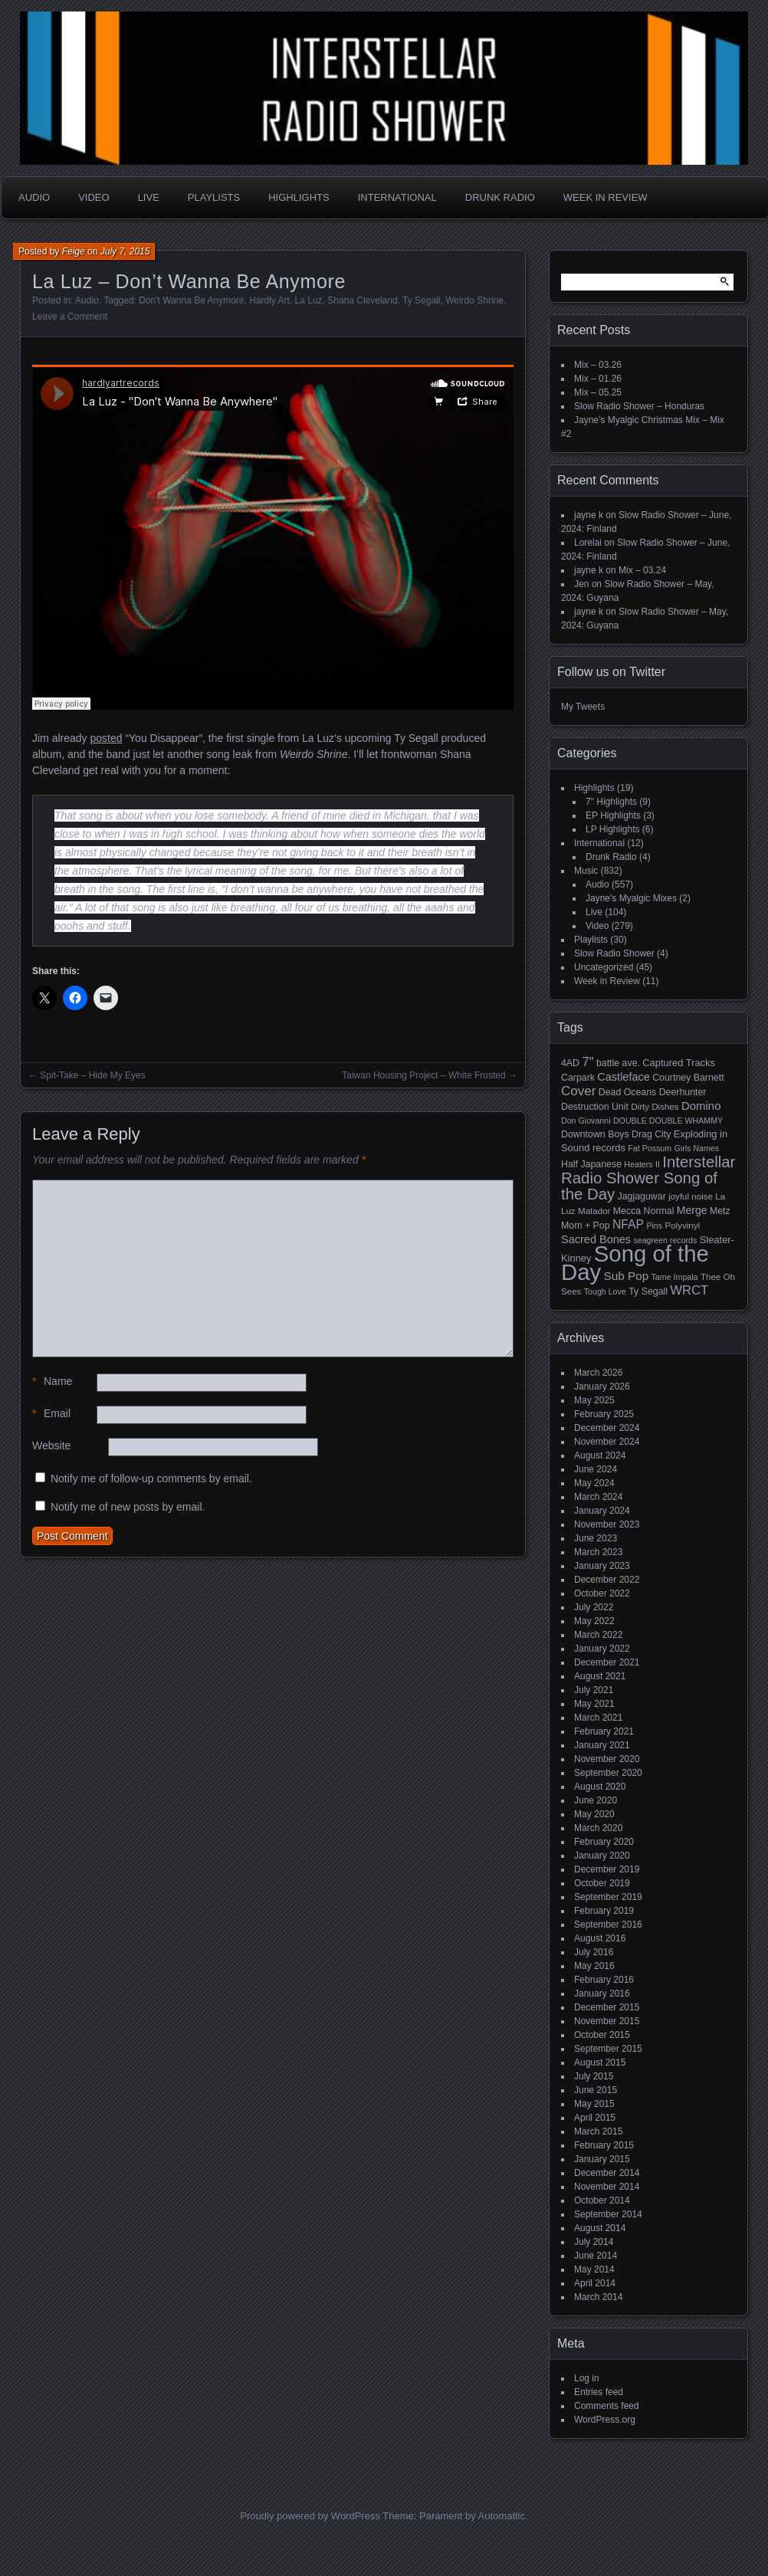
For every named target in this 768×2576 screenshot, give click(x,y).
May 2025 (594, 1400)
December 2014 (606, 2172)
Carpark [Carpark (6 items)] (578, 1077)
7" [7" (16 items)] (587, 1062)
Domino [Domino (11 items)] (701, 1105)
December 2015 (606, 2007)
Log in (586, 2378)
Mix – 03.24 (642, 570)
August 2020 (599, 1786)
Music (586, 870)
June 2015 (595, 2090)
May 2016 (594, 1966)
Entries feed (598, 2392)
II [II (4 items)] (657, 1164)
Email (51, 1414)
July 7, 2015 (125, 251)
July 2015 (593, 2076)
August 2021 (599, 1676)
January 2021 (602, 1745)
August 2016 (599, 1938)
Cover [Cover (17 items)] (578, 1091)
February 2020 (604, 1841)
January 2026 (602, 1386)
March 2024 (598, 1496)
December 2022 (606, 1579)
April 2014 (594, 2283)
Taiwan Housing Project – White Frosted (423, 1075)
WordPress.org (604, 2419)
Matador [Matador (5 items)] (594, 1211)
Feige (73, 251)
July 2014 (593, 2241)
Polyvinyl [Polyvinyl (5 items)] (682, 1225)
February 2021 (604, 1731)
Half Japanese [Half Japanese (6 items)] (591, 1164)
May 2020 (594, 1814)
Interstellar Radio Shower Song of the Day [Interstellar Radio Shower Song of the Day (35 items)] (648, 1178)
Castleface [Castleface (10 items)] (623, 1077)
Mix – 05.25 (598, 392)
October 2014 (602, 2200)
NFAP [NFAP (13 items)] (628, 1224)
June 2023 (595, 1538)
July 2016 (593, 1952)
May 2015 (594, 2104)
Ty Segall (421, 300)
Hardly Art (269, 300)
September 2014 (608, 2214)
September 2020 (608, 1772)
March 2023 (598, 1552)
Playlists (214, 197)
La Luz (309, 300)
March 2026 (598, 1372)
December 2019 (606, 1869)
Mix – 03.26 (598, 364)
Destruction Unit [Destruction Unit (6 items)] (595, 1106)
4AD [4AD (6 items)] (570, 1063)
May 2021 (594, 1703)
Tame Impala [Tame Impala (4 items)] (674, 1276)
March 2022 (598, 1634)
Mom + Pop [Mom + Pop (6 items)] (585, 1225)
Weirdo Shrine (474, 300)
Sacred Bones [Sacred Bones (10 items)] (596, 1239)
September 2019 (608, 1897)
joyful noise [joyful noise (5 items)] (690, 1196)
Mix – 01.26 (598, 378)
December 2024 (606, 1428)
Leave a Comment (69, 316)
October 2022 (602, 1593)
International (397, 197)
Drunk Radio (500, 197)
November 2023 (606, 1524)
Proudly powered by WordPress (310, 2516)
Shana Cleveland (362, 300)
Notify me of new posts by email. (128, 1507)
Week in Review (605, 197)
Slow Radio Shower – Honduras (639, 406)
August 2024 (599, 1455)
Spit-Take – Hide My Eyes (92, 1075)
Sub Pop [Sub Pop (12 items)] (626, 1275)
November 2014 (606, 2186)
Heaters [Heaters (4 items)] (638, 1164)
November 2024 (606, 1441)
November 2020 (606, 1759)
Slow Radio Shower (614, 953)
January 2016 (602, 1993)
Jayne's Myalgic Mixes (631, 898)
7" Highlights (611, 801)
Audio (34, 197)
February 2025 (604, 1414)
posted (106, 738)
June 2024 (595, 1469)
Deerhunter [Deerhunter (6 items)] (683, 1092)
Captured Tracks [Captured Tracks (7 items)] (678, 1062)
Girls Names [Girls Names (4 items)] (697, 1148)
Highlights (298, 197)
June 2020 (595, 1800)
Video (93, 197)
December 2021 (606, 1662)
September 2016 (608, 1924)
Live (148, 197)
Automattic (501, 2516)
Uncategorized (603, 967)
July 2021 (593, 1690)
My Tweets (583, 706)
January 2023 (602, 1565)
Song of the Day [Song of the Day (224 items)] (635, 1263)
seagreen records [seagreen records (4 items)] (665, 1240)
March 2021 (598, 1717)
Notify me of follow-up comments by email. (151, 1478)
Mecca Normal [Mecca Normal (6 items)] (643, 1211)
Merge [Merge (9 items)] (692, 1210)
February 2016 (604, 1979)
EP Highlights (613, 815)
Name (52, 1381)
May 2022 (594, 1621)
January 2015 (602, 2159)
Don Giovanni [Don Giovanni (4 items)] (586, 1120)
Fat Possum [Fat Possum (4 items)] (649, 1148)
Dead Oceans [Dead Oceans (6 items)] (628, 1092)
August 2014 (599, 2228)
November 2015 (606, 2021)
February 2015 (604, 2145)
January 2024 (602, 1510)
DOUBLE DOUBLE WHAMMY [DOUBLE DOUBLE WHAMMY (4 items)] (668, 1120)
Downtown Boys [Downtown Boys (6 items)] (595, 1134)
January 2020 (602, 1855)
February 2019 (604, 1910)
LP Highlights (613, 829)
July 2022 (593, 1607)
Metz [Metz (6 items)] (720, 1211)
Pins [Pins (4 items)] (654, 1225)
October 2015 (602, 2035)
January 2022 (602, 1648)
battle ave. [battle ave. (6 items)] (618, 1063)
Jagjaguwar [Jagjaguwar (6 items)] (642, 1196)
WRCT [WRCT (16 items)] (689, 1290)
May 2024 (594, 1483)
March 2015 (598, 2131)
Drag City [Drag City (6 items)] (651, 1134)
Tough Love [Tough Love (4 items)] (605, 1291)
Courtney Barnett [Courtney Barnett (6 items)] (688, 1077)
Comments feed (606, 2405)
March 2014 (598, 2297)
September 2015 (608, 2048)
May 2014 (594, 2269)
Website (51, 1445)
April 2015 (594, 2117)
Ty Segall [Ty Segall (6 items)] (648, 1291)
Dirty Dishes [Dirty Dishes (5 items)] (654, 1106)
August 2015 (599, 2062)
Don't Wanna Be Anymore (191, 300)
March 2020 (598, 1828)
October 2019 (602, 1883)
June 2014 (595, 2255)
